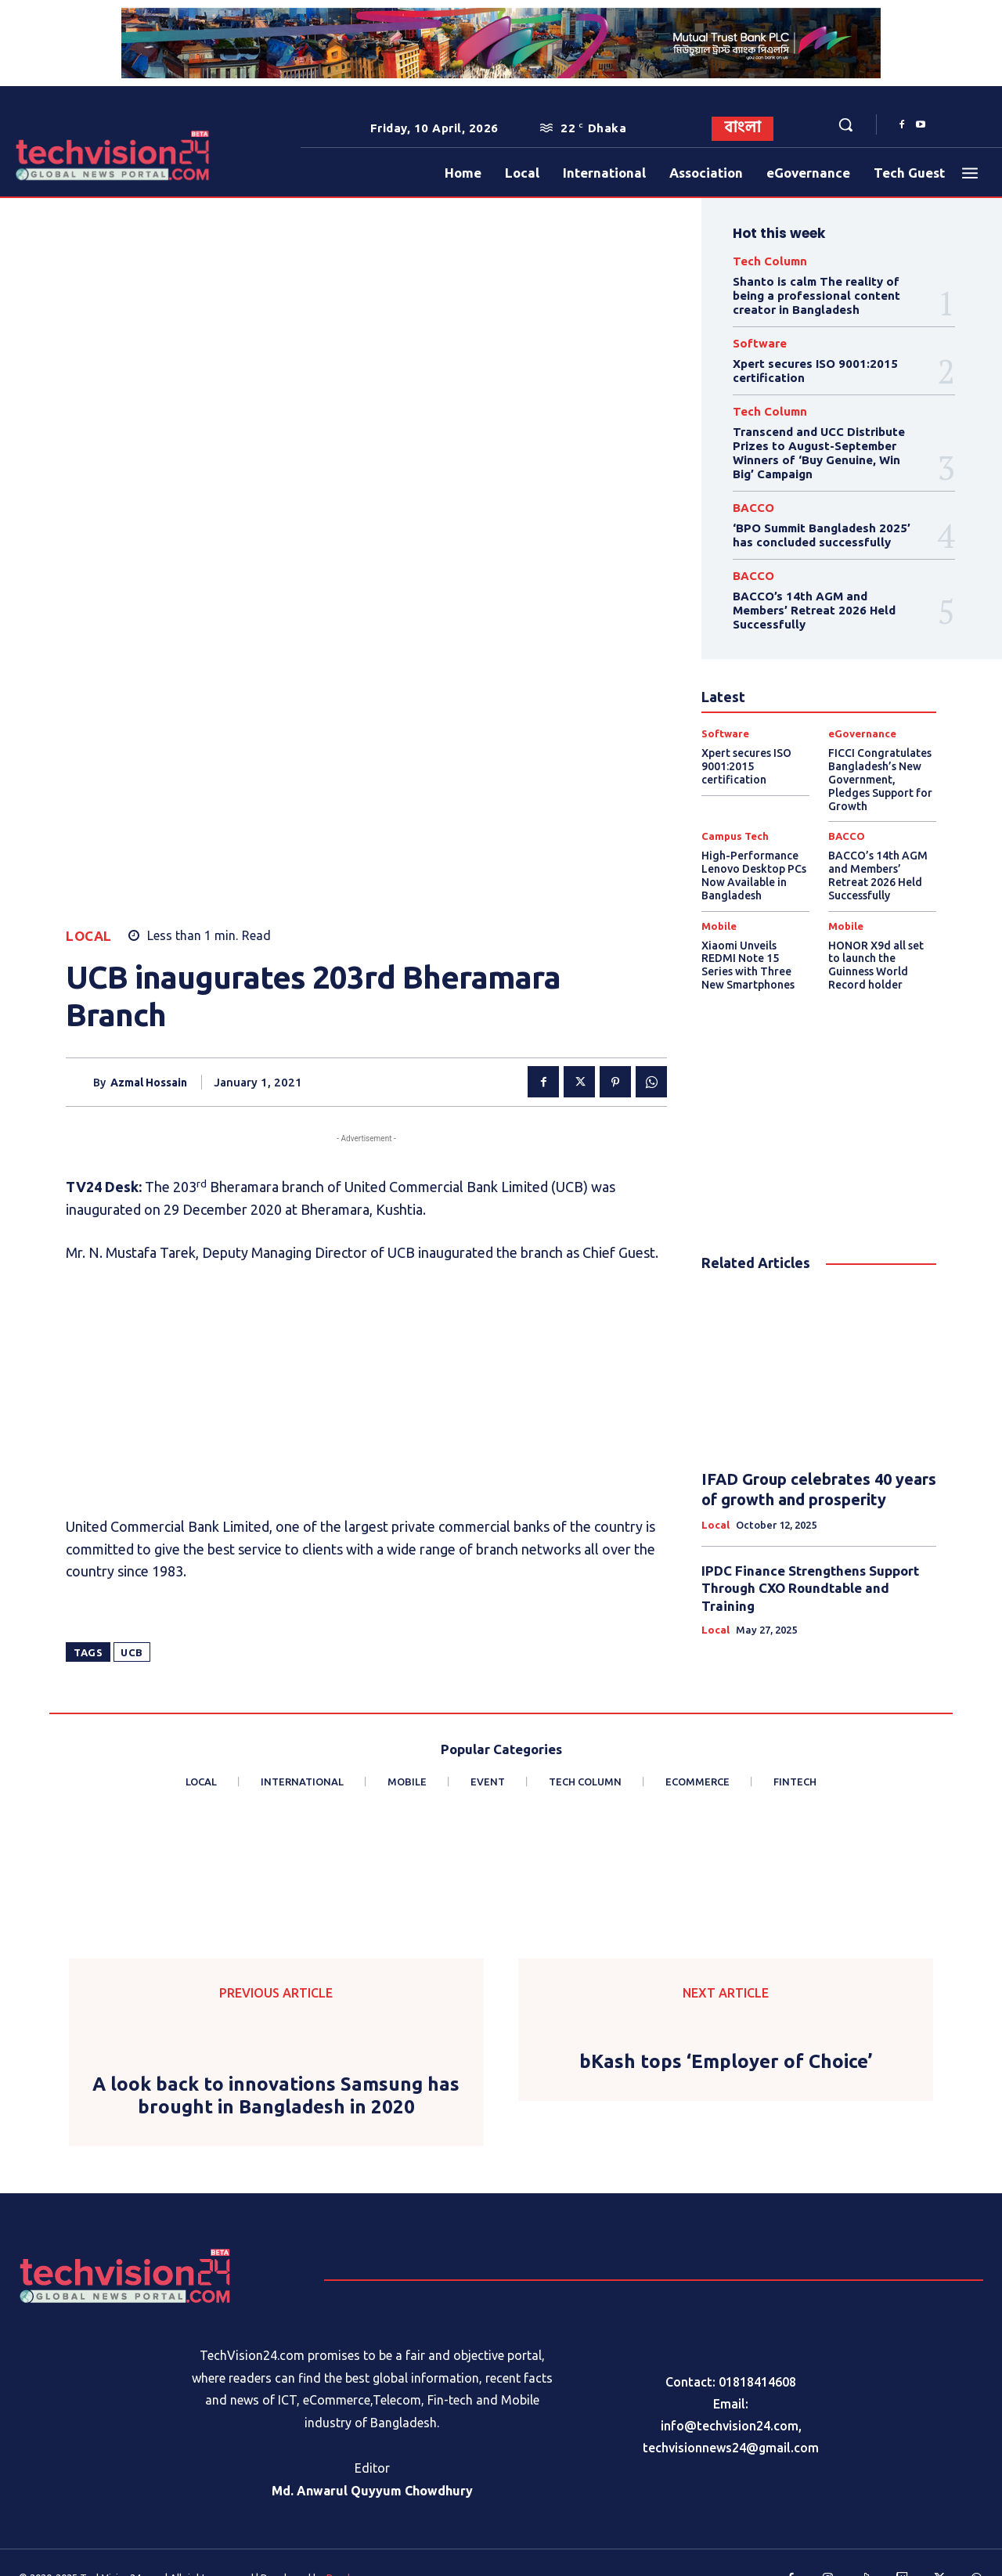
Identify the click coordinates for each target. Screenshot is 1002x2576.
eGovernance (862, 734)
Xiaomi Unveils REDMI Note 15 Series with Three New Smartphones (748, 965)
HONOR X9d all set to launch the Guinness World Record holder (876, 965)
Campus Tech (735, 836)
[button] (845, 124)
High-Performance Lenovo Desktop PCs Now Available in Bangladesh (753, 875)
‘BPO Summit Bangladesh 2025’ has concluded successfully (821, 535)
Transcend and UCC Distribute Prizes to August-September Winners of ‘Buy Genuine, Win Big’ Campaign (819, 453)
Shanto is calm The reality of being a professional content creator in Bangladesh (816, 295)
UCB (132, 1333)
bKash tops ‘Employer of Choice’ (726, 2031)
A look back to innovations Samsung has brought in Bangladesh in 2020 (276, 2066)
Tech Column (770, 261)
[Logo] (57, 155)
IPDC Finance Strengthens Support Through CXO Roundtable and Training (810, 1587)
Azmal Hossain (148, 762)
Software (760, 343)
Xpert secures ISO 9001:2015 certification (746, 766)
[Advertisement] (366, 1074)
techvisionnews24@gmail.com (731, 2418)
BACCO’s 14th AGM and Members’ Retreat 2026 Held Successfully (814, 610)
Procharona (353, 2547)
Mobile (719, 926)
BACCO (753, 507)
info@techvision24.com (729, 2396)
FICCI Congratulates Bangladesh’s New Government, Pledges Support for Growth (880, 779)
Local (89, 616)
